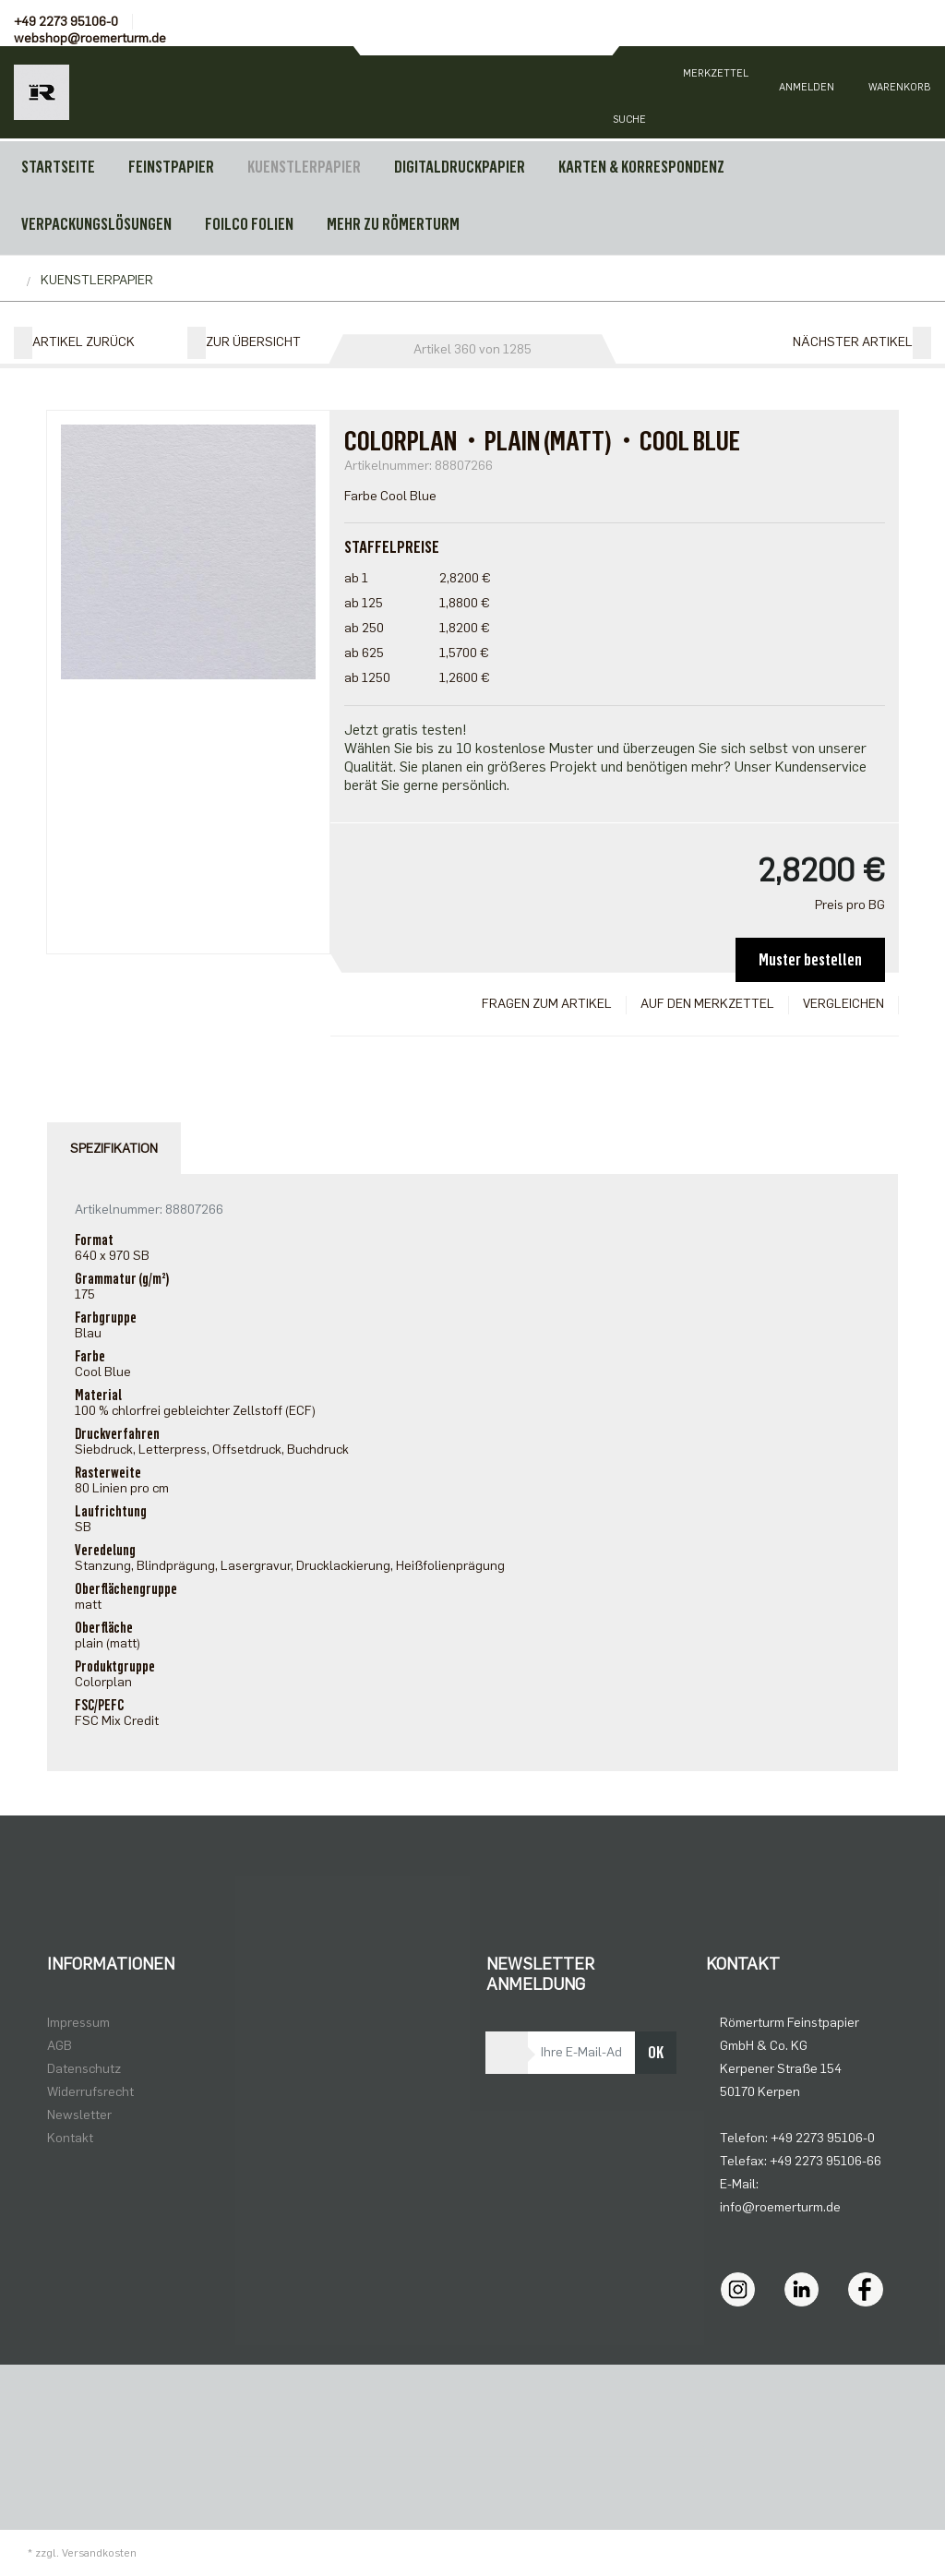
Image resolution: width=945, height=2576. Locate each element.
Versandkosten (99, 2552)
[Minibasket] (899, 92)
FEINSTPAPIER (171, 167)
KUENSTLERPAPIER (304, 167)
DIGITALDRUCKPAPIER (459, 167)
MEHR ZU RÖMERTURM (393, 224)
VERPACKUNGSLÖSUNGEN (96, 224)
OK (656, 2053)
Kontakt (70, 2138)
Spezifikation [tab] (114, 1148)
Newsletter (79, 2115)
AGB (59, 2046)
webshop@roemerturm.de (90, 38)
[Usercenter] (806, 92)
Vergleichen (843, 1004)
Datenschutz (84, 2069)
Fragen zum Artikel (547, 1004)
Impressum (78, 2023)
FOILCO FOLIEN (249, 224)
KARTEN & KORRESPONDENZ (641, 167)
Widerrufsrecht (90, 2092)
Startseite (58, 167)
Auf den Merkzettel (707, 1004)
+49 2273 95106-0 (66, 22)
